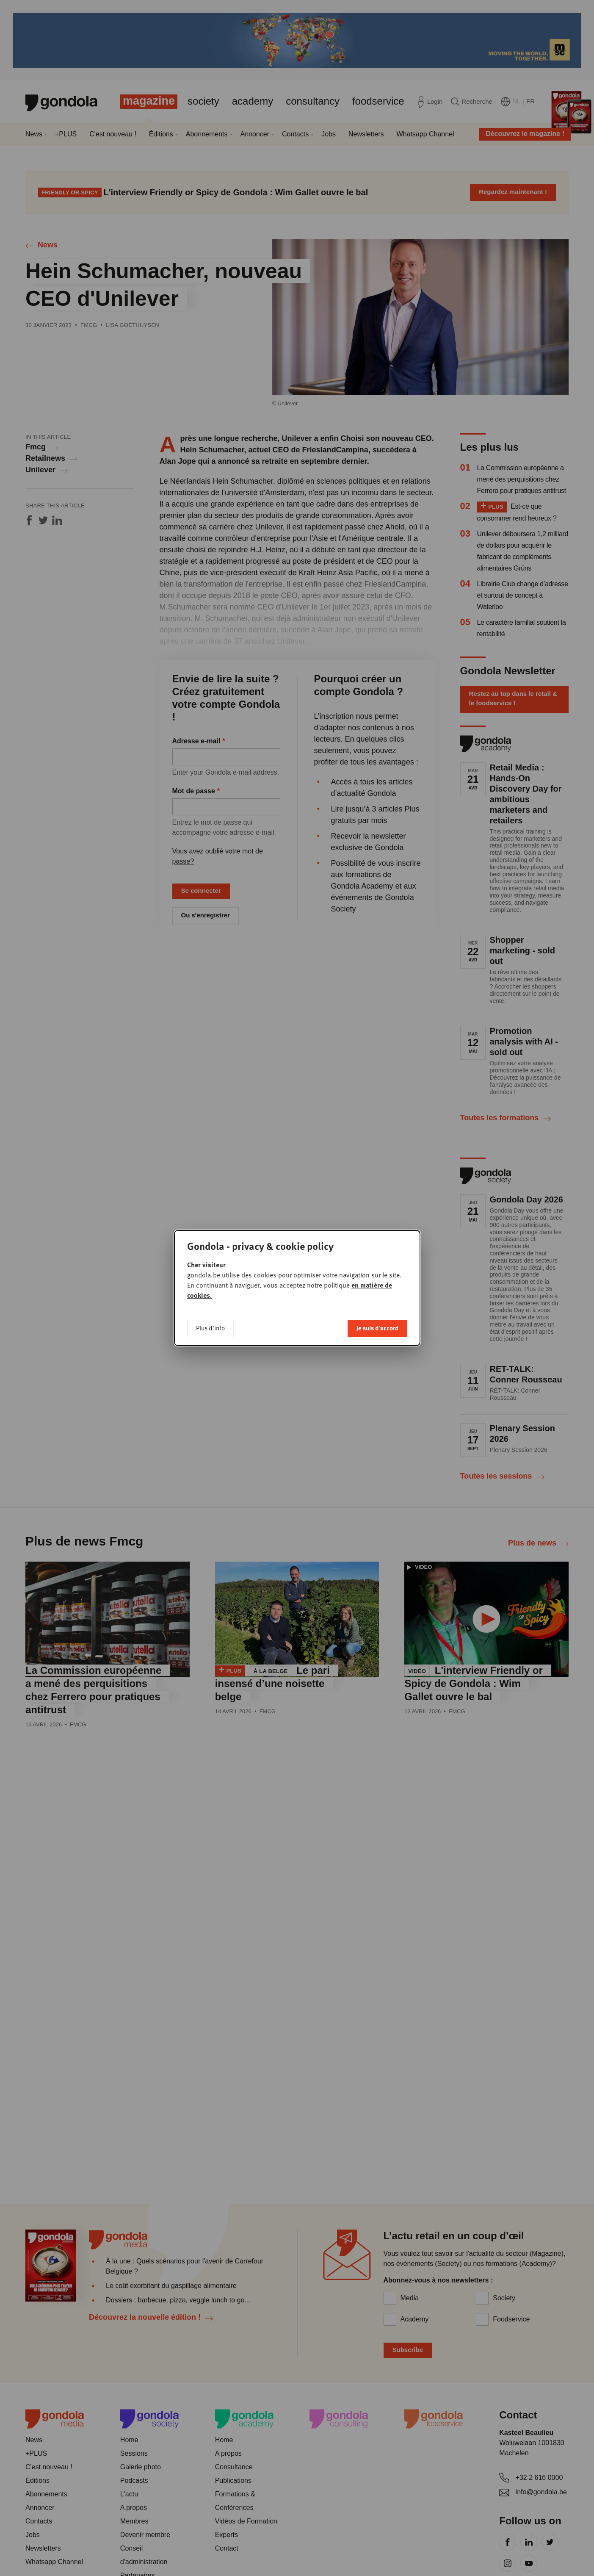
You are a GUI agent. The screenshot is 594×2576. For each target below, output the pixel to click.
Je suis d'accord (377, 1327)
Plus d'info (210, 1327)
